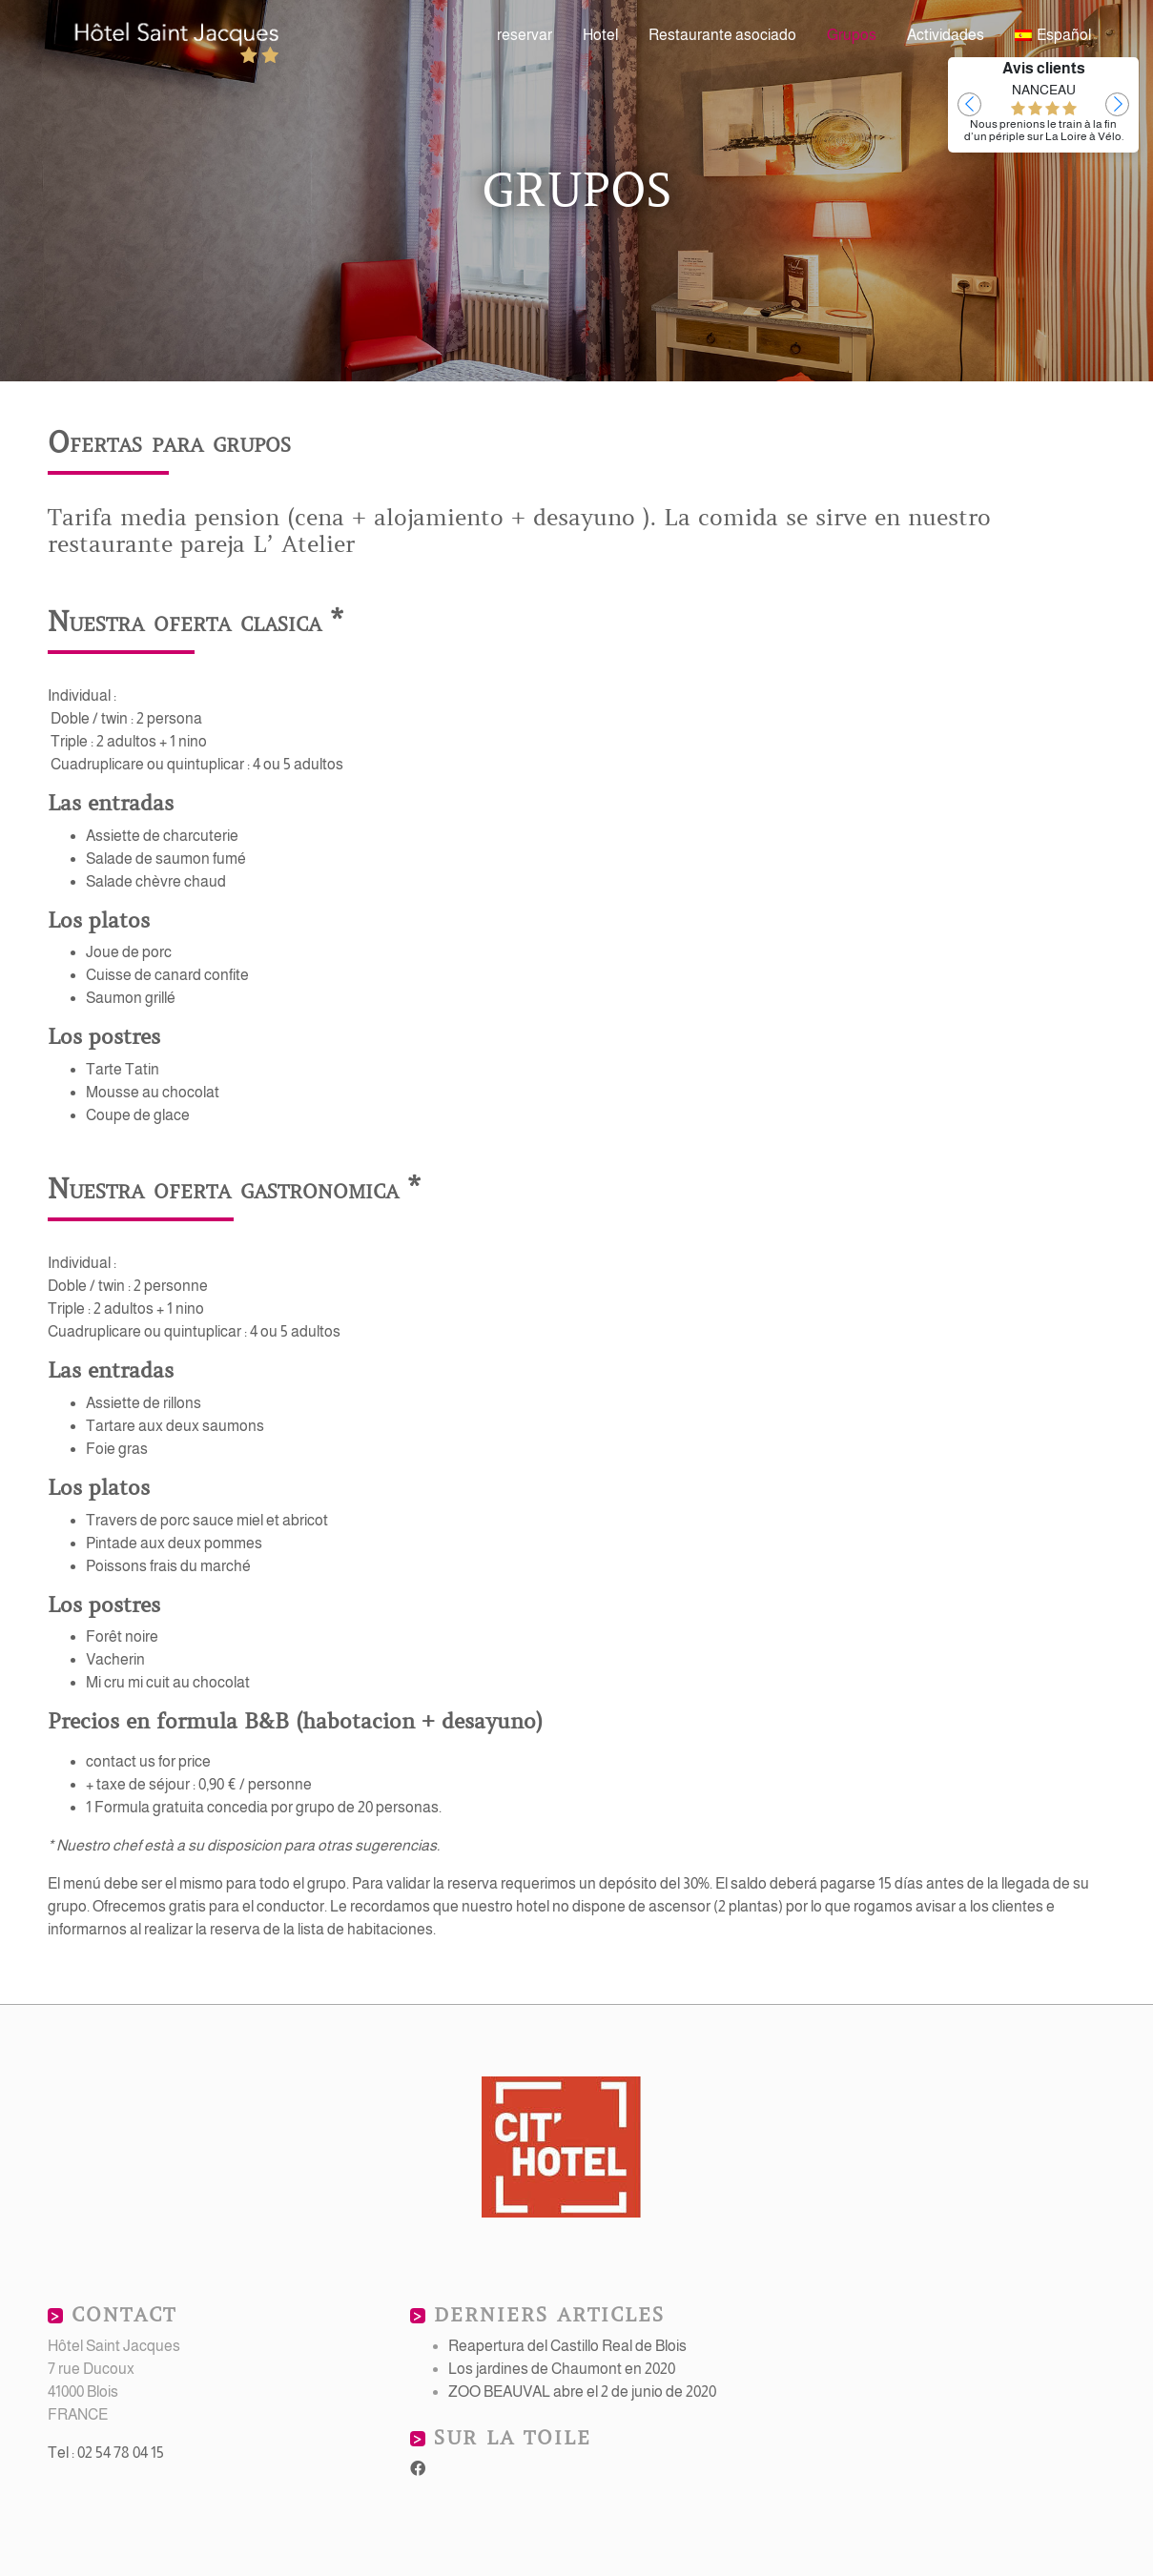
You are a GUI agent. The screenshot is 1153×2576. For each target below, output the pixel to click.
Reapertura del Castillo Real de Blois (567, 2346)
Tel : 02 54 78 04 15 (106, 2452)
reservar (524, 35)
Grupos (851, 35)
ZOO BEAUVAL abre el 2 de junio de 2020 (582, 2391)
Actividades (945, 35)
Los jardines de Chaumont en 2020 (561, 2369)
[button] (969, 104)
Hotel (600, 35)
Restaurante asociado (722, 35)
